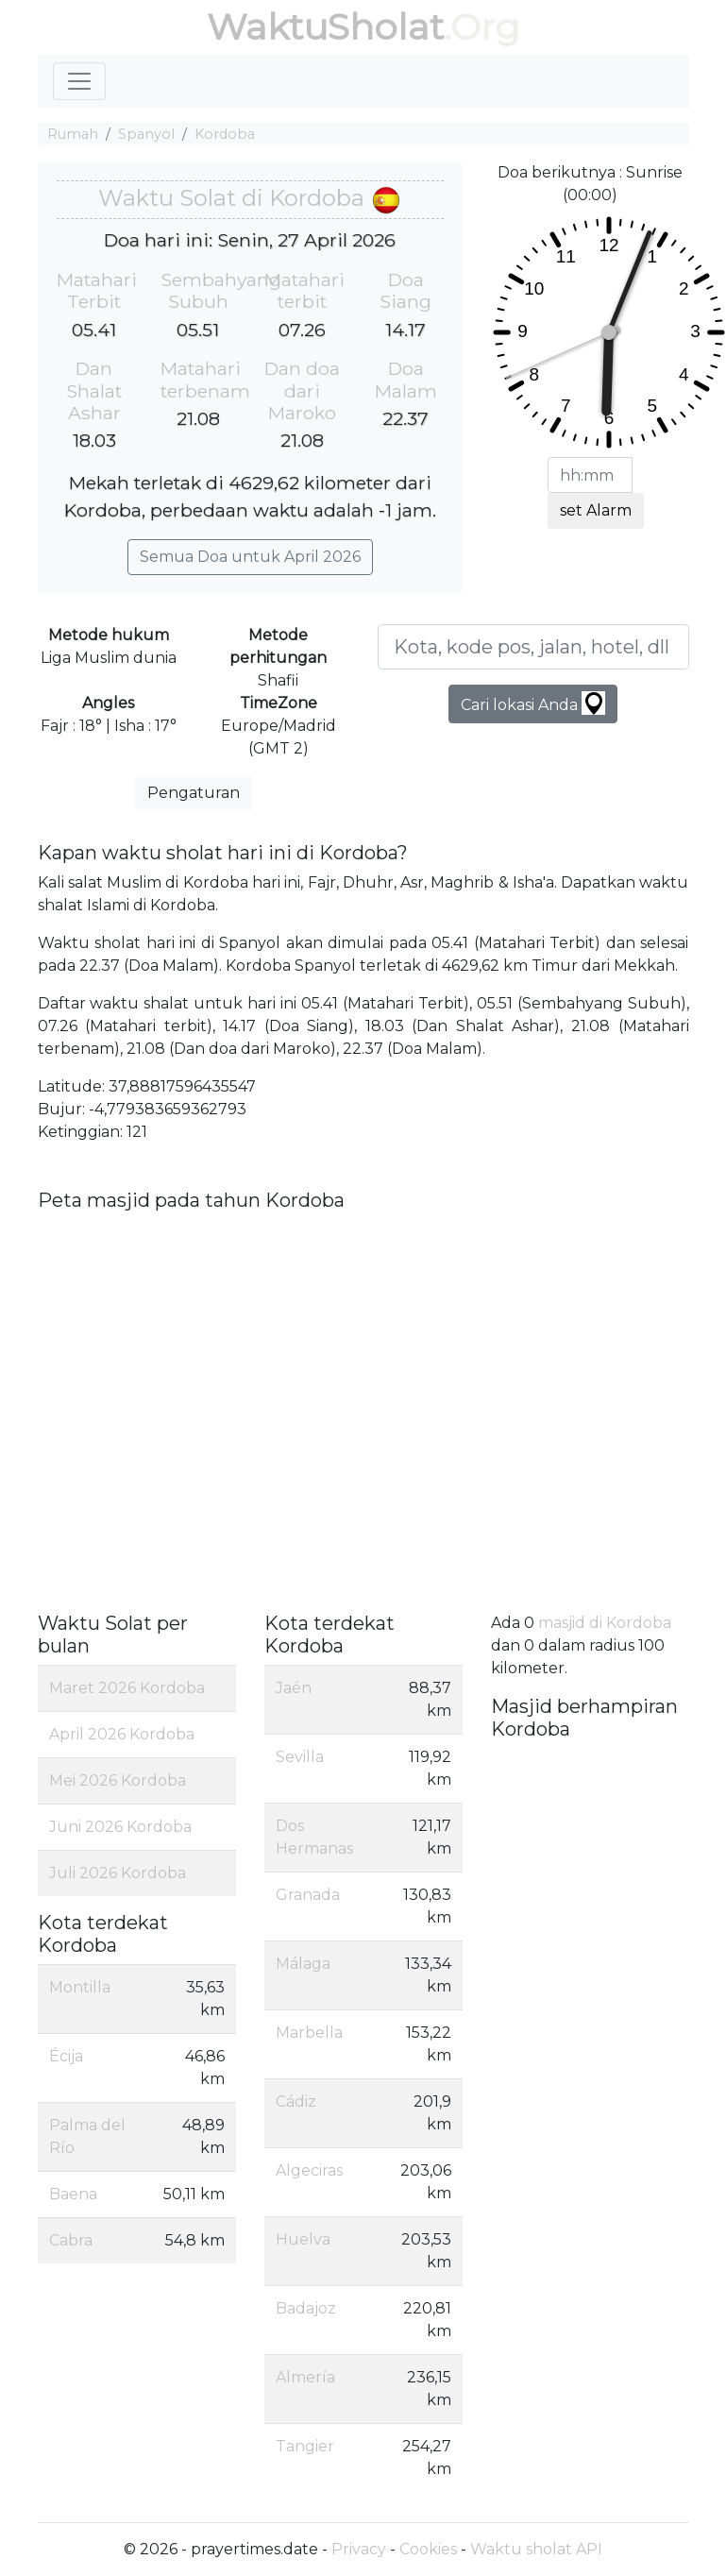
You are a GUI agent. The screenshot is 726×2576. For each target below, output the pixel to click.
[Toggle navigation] (79, 81)
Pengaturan (193, 793)
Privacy (358, 2549)
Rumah (72, 134)
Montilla (79, 1987)
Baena (73, 2194)
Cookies (428, 2549)
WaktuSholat (325, 27)
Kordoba (224, 134)
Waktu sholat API (536, 2549)
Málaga (303, 1964)
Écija (66, 2056)
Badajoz (306, 2308)
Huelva (303, 2239)
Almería (305, 2377)
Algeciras (309, 2170)
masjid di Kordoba (604, 1623)
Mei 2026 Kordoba (117, 1780)
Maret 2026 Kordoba (127, 1688)
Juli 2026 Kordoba (117, 1873)
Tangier (305, 2446)
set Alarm (596, 510)
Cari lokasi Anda (533, 703)
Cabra (71, 2240)
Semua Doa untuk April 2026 (250, 557)
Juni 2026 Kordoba (120, 1827)
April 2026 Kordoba (121, 1734)
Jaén (294, 1688)
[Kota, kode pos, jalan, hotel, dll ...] (533, 646)
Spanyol (146, 134)
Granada (308, 1895)
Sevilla (300, 1757)
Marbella (309, 2033)
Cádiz (296, 2101)
